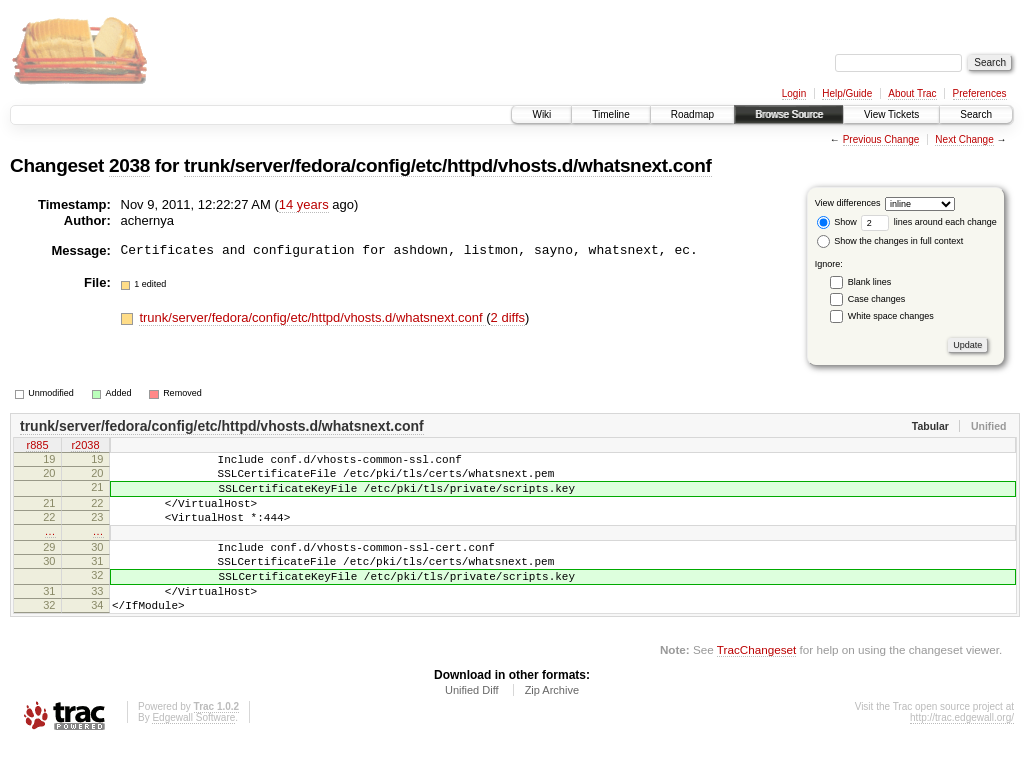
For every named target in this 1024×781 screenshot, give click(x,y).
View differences (848, 203)
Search (976, 114)
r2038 (85, 447)
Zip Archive (552, 726)
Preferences (980, 93)
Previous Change (881, 139)
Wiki (541, 114)
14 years (304, 204)
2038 (129, 165)
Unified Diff (472, 726)
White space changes (891, 316)
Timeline (610, 114)
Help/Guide (847, 93)
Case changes (877, 299)
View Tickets (891, 114)
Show (837, 222)
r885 (37, 447)
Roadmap (692, 114)
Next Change (964, 139)
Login (794, 93)
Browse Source (789, 114)
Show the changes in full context (890, 241)
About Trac (912, 93)
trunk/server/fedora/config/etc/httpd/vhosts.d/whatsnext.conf (447, 165)
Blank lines (870, 282)
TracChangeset (756, 685)
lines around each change (929, 222)
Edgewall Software (193, 753)
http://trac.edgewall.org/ (962, 753)
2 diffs (508, 317)
